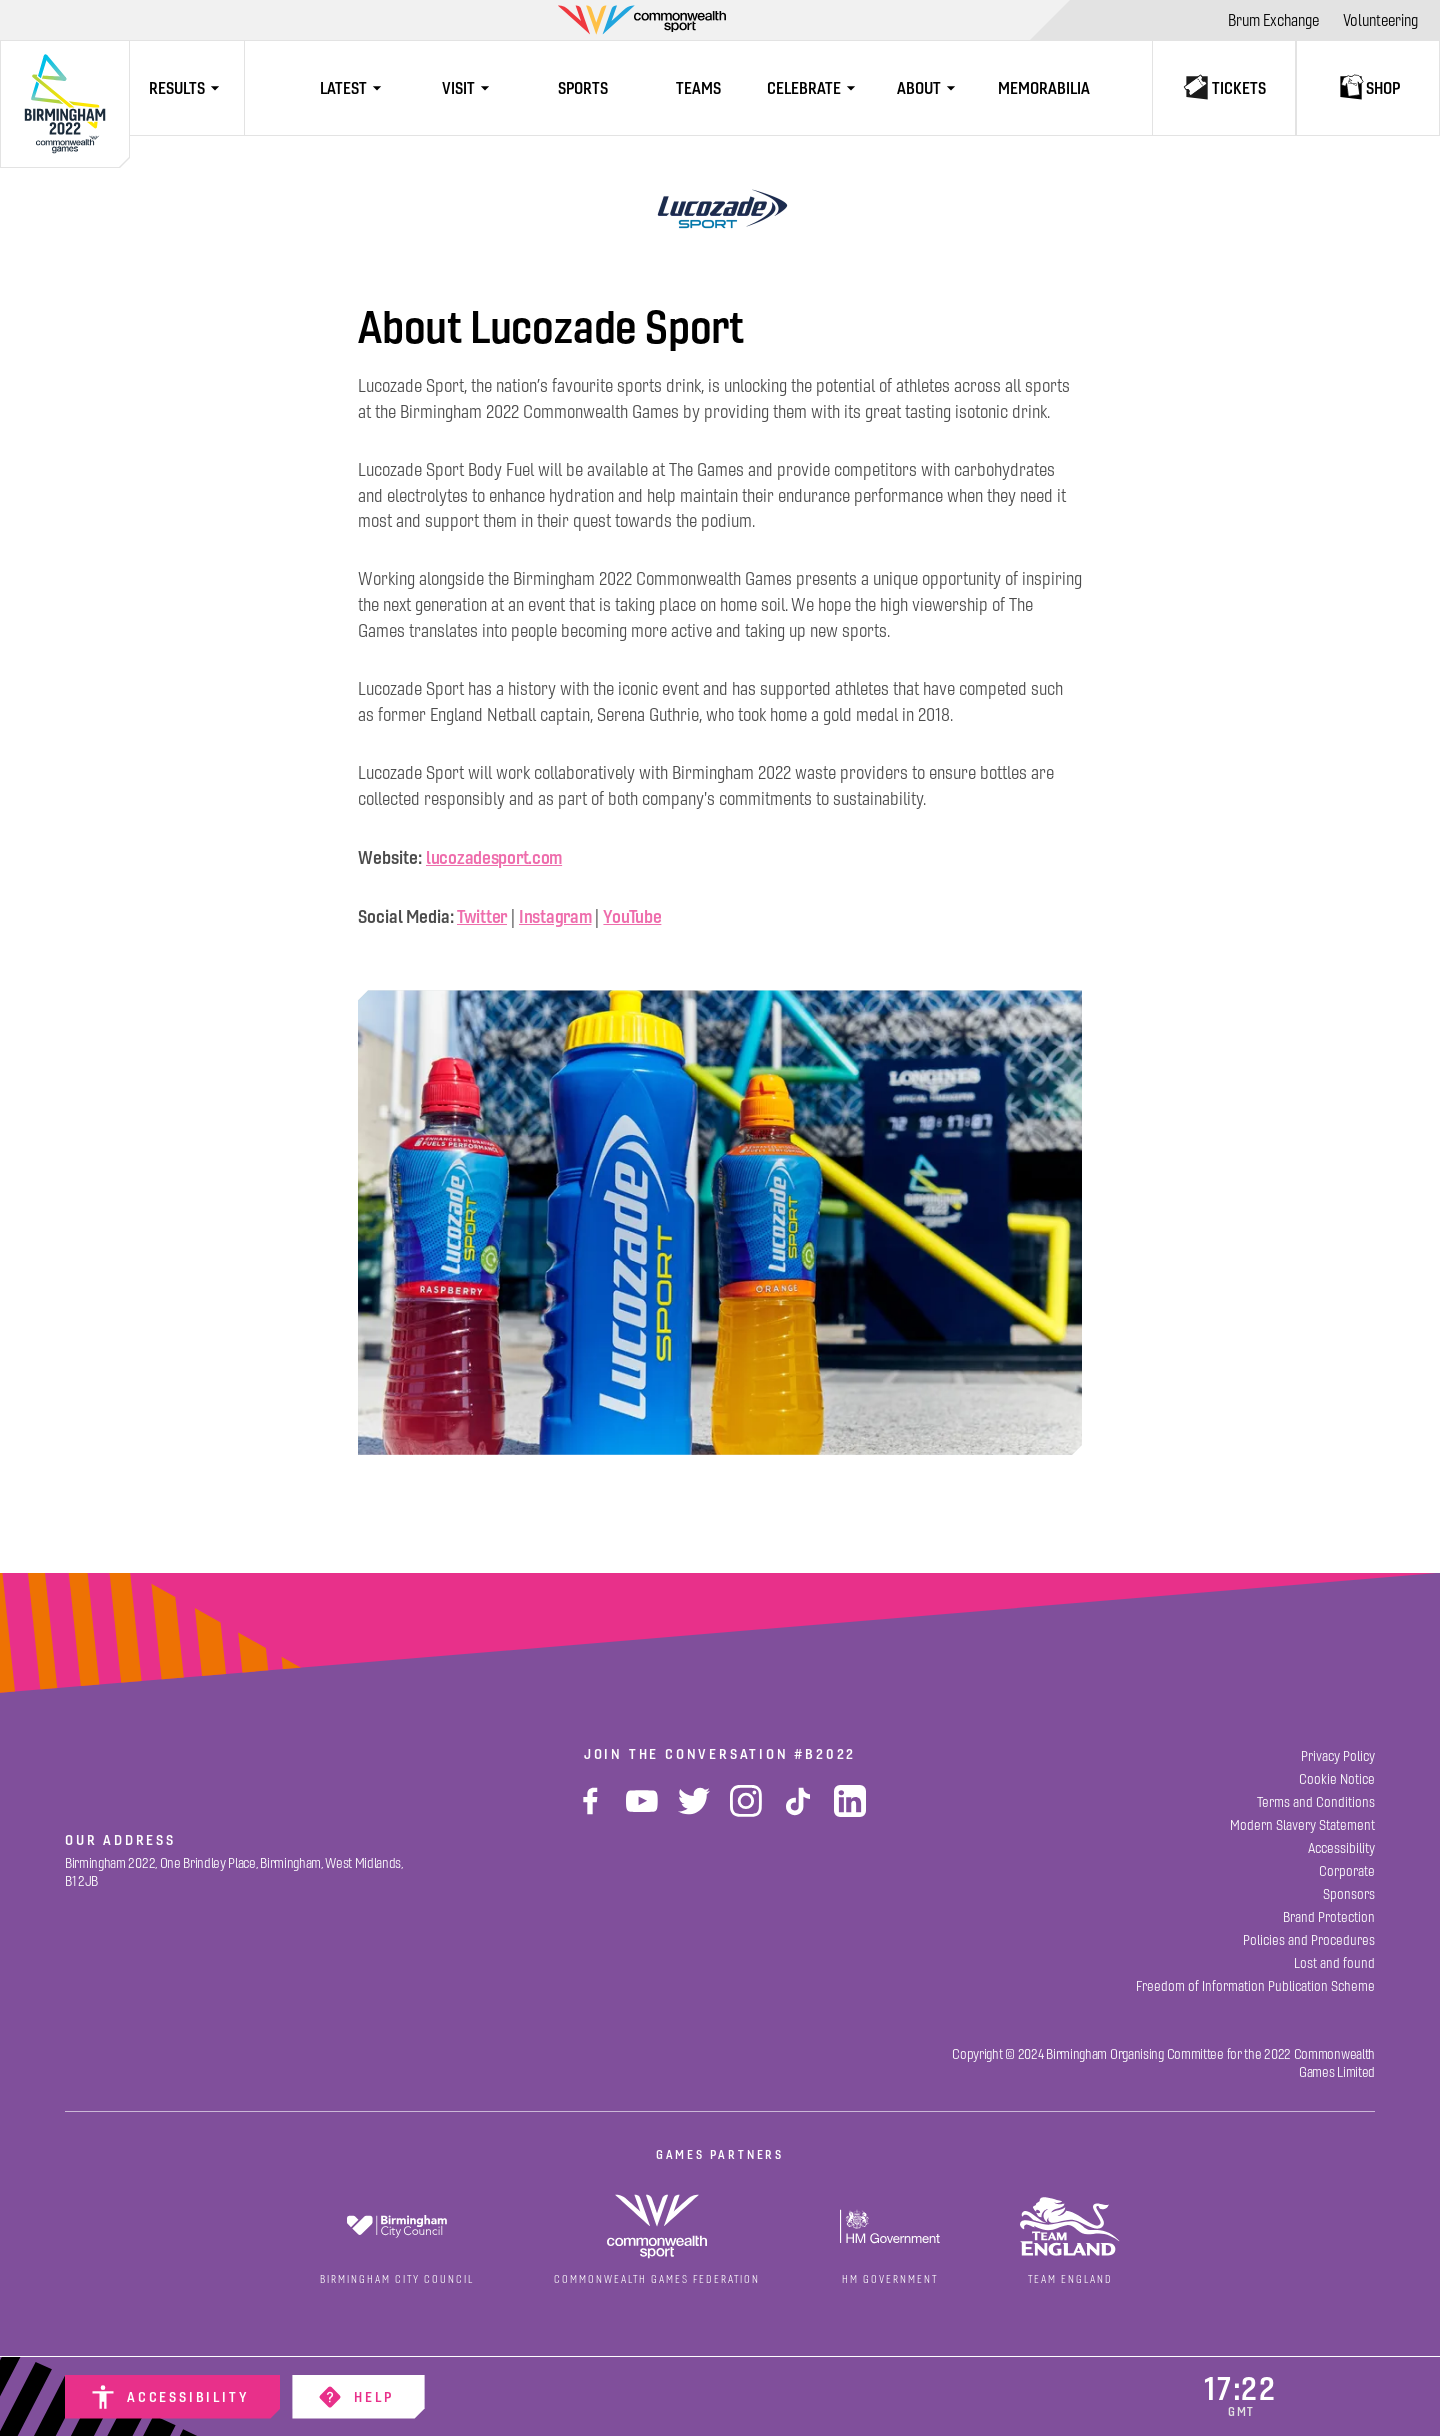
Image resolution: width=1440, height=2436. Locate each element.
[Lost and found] (1334, 1963)
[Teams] (698, 88)
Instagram (555, 916)
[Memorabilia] (1044, 88)
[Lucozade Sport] (720, 210)
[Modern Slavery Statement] (1302, 1825)
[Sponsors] (1349, 1894)
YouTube (632, 916)
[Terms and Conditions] (1316, 1802)
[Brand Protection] (1329, 1917)
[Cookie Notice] (1337, 1779)
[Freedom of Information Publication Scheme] (1255, 1986)
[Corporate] (1347, 1871)
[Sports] (583, 88)
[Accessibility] (172, 2397)
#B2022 (825, 1754)
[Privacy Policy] (1338, 1756)
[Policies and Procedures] (1309, 1940)
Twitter (482, 916)
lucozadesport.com (494, 857)
